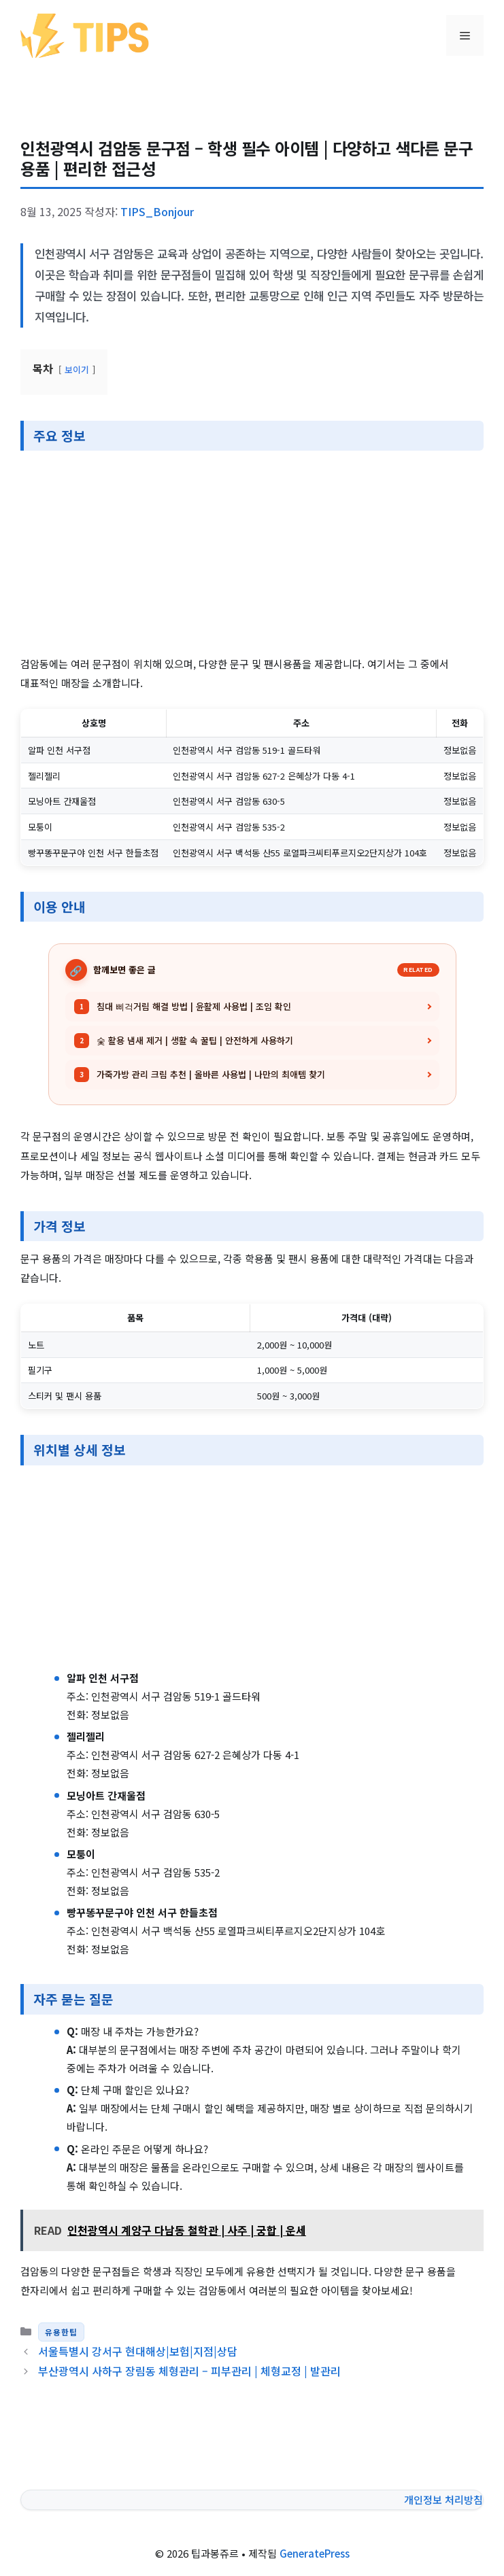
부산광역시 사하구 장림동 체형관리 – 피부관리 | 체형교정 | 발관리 (189, 2371)
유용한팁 (61, 2332)
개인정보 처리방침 (443, 2499)
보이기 (77, 369)
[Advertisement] (252, 554)
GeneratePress (315, 2553)
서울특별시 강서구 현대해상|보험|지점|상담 (137, 2351)
